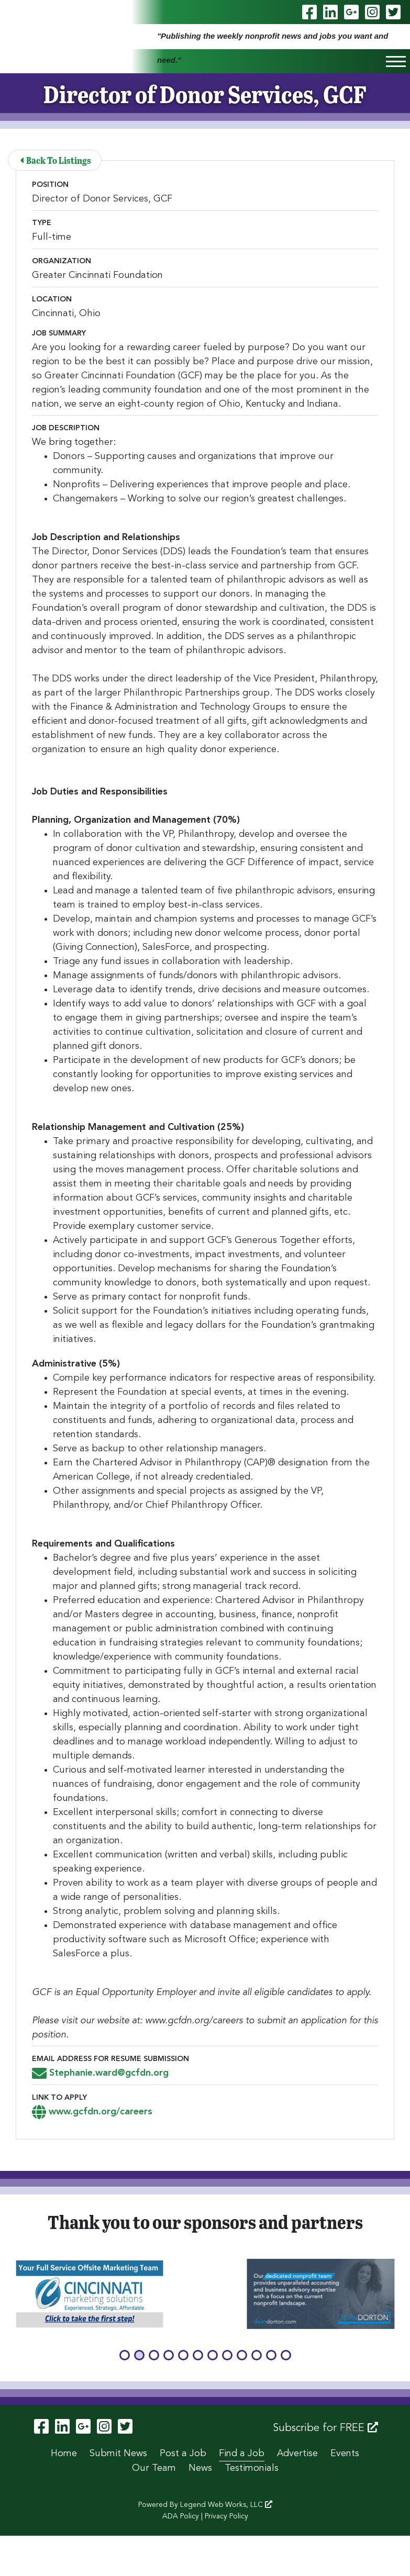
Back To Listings (55, 159)
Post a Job (183, 2453)
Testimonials (252, 2468)
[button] (124, 2355)
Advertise (297, 2453)
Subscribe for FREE (325, 2428)
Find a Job (241, 2453)
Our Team (154, 2468)
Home (64, 2453)
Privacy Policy (226, 2516)
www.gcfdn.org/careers (92, 2111)
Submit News (118, 2453)
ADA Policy (180, 2516)
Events (344, 2453)
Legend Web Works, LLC (226, 2504)
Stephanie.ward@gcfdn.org (100, 2073)
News (200, 2468)
